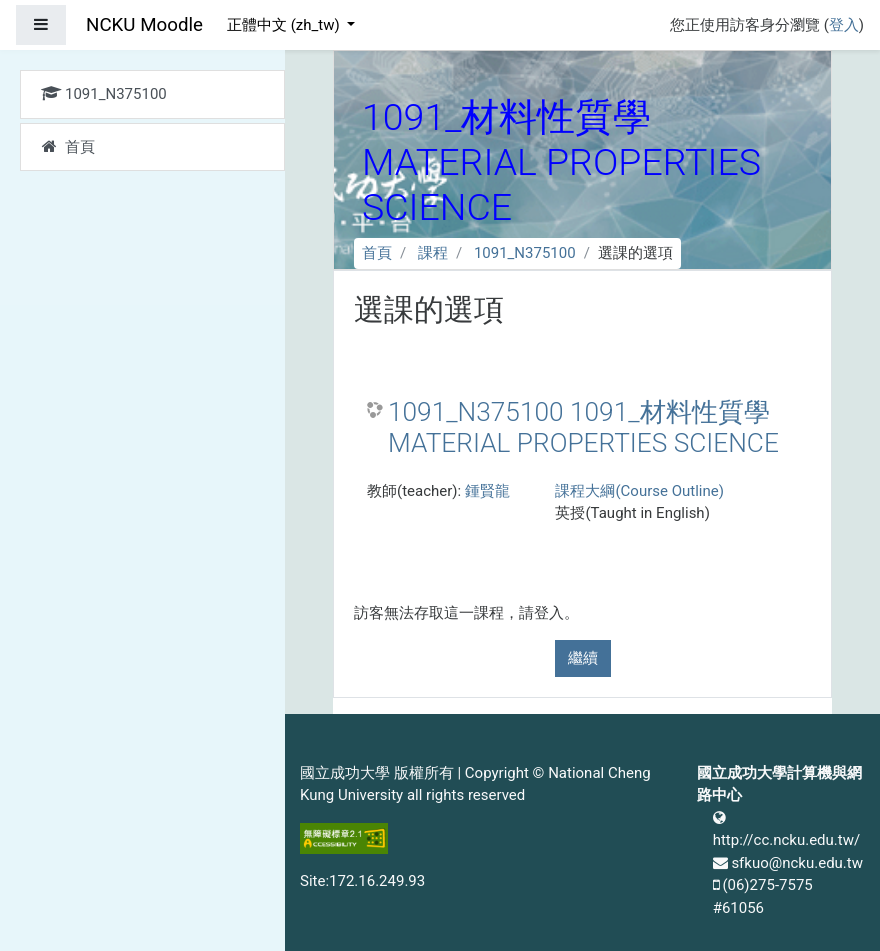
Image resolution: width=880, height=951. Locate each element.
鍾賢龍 (487, 491)
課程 (433, 253)
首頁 (377, 253)
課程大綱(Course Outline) (639, 491)
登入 (844, 25)
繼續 (583, 658)
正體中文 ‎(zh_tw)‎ (285, 25)
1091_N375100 (525, 253)
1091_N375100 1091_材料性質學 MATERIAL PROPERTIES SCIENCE (583, 428)
